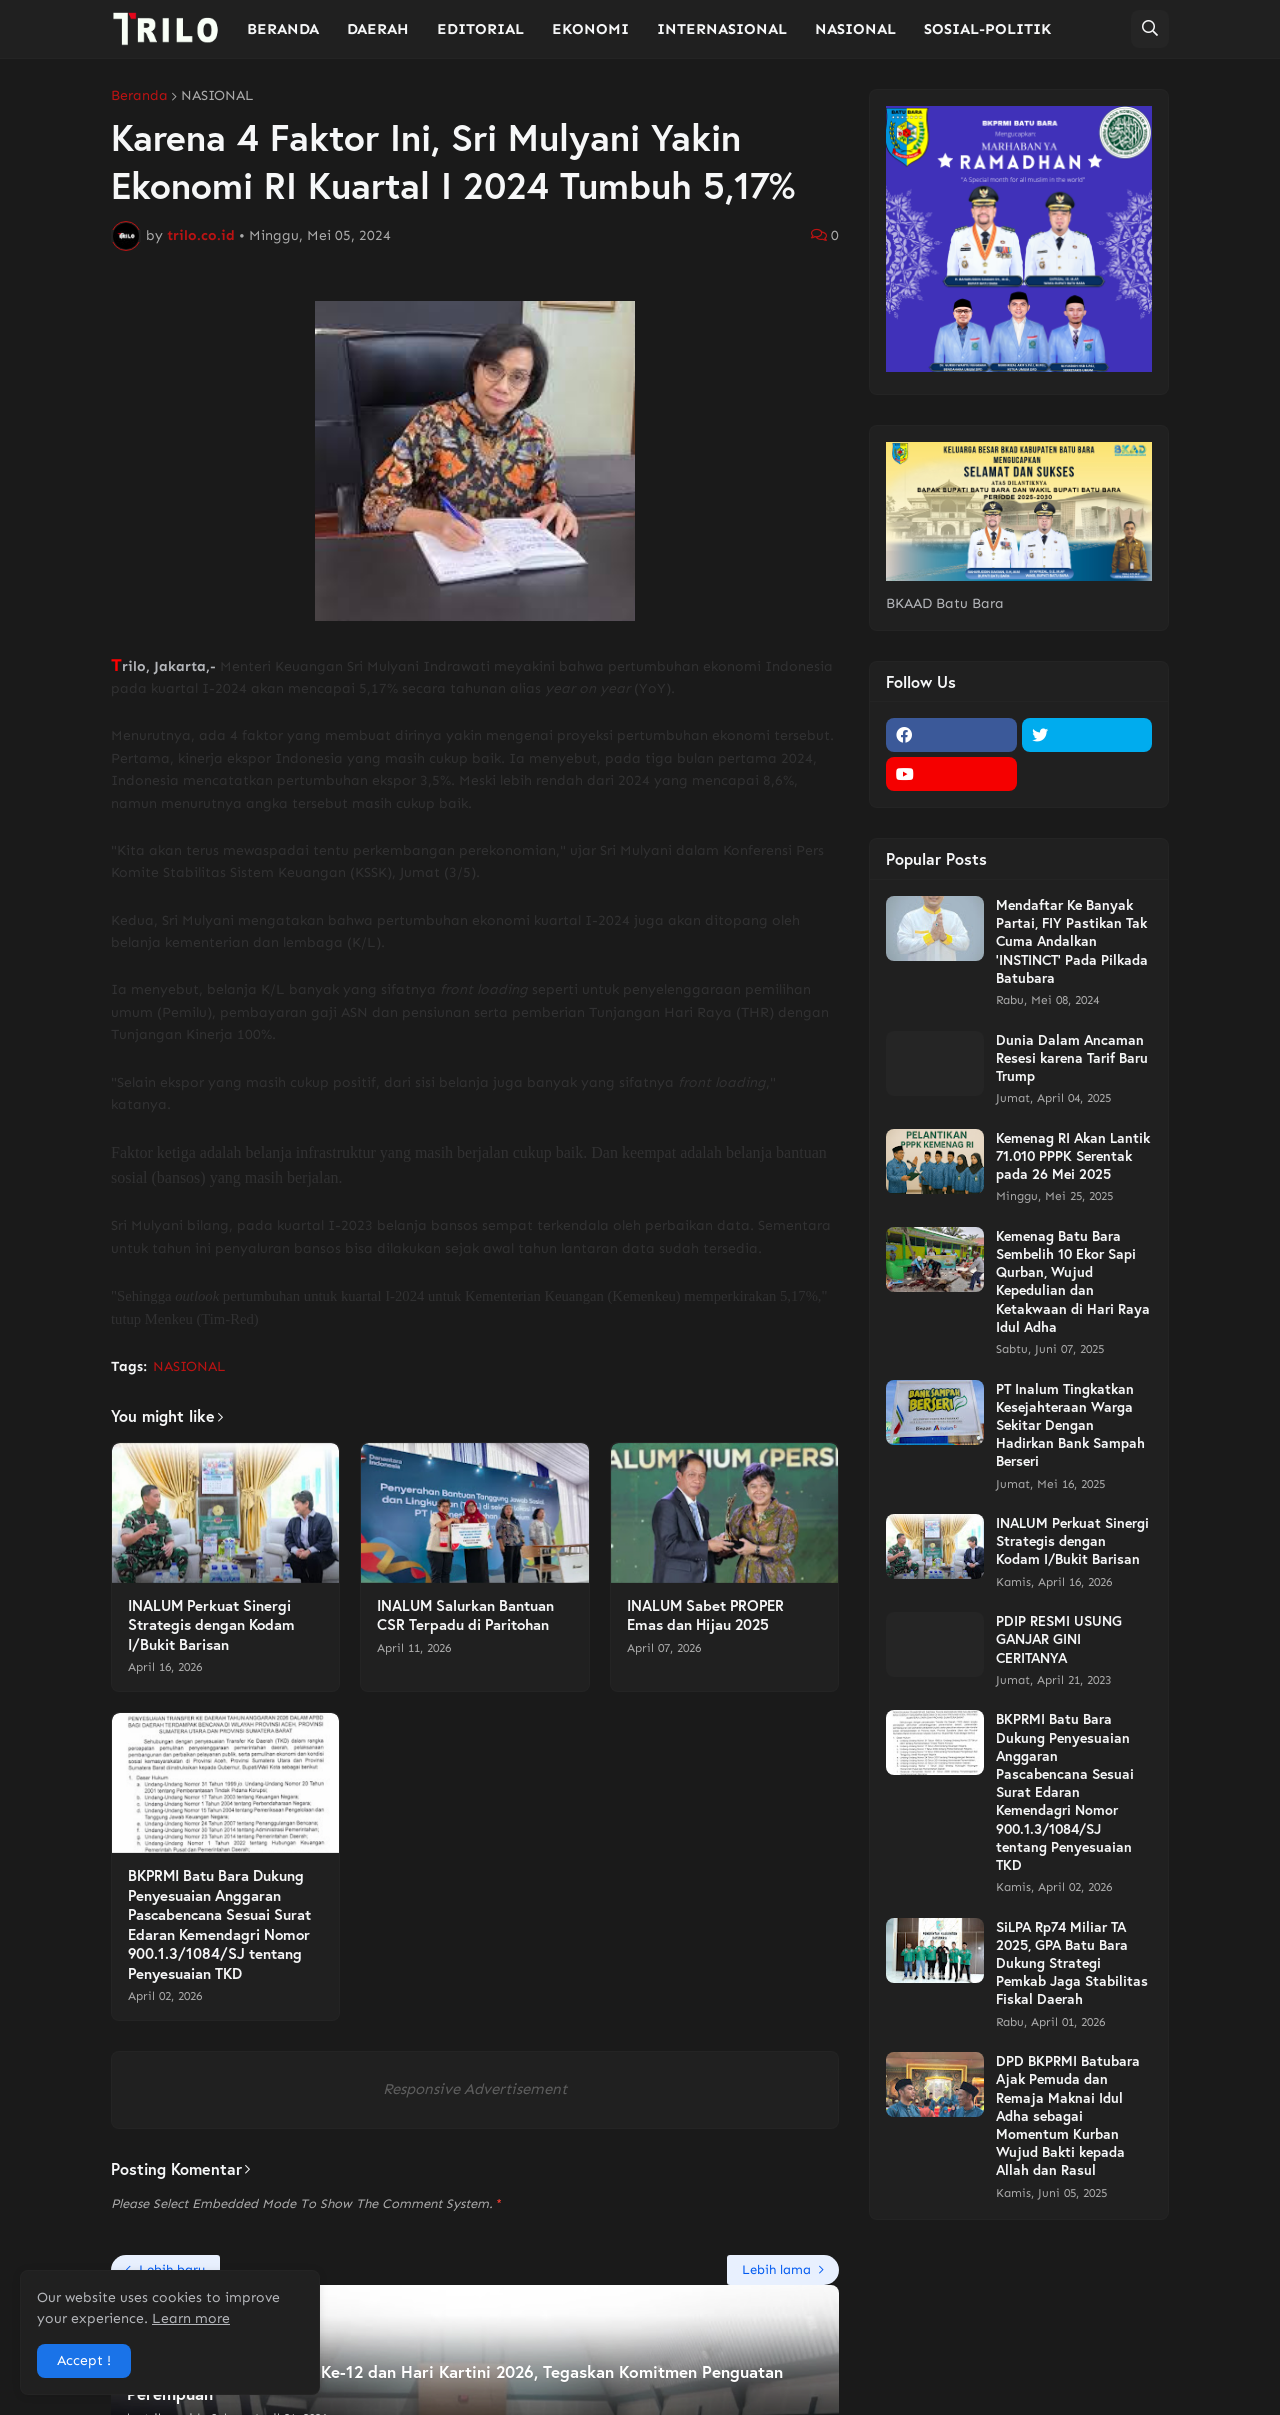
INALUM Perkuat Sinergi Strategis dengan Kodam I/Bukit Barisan (211, 1625)
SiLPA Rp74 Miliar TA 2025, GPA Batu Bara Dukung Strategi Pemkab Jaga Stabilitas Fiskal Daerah (1072, 1963)
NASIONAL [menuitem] (855, 29)
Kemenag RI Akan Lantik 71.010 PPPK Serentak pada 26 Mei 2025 (1073, 1156)
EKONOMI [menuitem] (590, 29)
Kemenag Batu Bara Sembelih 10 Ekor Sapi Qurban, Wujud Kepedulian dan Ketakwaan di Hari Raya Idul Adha (1073, 1281)
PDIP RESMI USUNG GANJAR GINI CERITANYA (1059, 1639)
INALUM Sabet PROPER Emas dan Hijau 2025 (705, 1615)
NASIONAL (217, 96)
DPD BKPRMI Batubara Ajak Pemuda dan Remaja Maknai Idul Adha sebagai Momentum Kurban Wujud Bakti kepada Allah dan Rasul (1068, 2115)
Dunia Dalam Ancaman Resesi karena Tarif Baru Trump (1072, 1058)
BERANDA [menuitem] (283, 29)
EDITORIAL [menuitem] (480, 29)
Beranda (139, 96)
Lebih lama (776, 2269)
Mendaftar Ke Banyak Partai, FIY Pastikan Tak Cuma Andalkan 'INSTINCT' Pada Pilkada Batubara (1072, 941)
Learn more (191, 2318)
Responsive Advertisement (475, 2089)
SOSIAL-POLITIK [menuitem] (987, 29)
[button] (1150, 29)
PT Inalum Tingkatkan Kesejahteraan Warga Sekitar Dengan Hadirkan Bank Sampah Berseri (1070, 1425)
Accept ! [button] (84, 2360)
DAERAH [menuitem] (378, 29)
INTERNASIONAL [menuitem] (722, 29)
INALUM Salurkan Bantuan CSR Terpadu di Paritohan (465, 1615)
